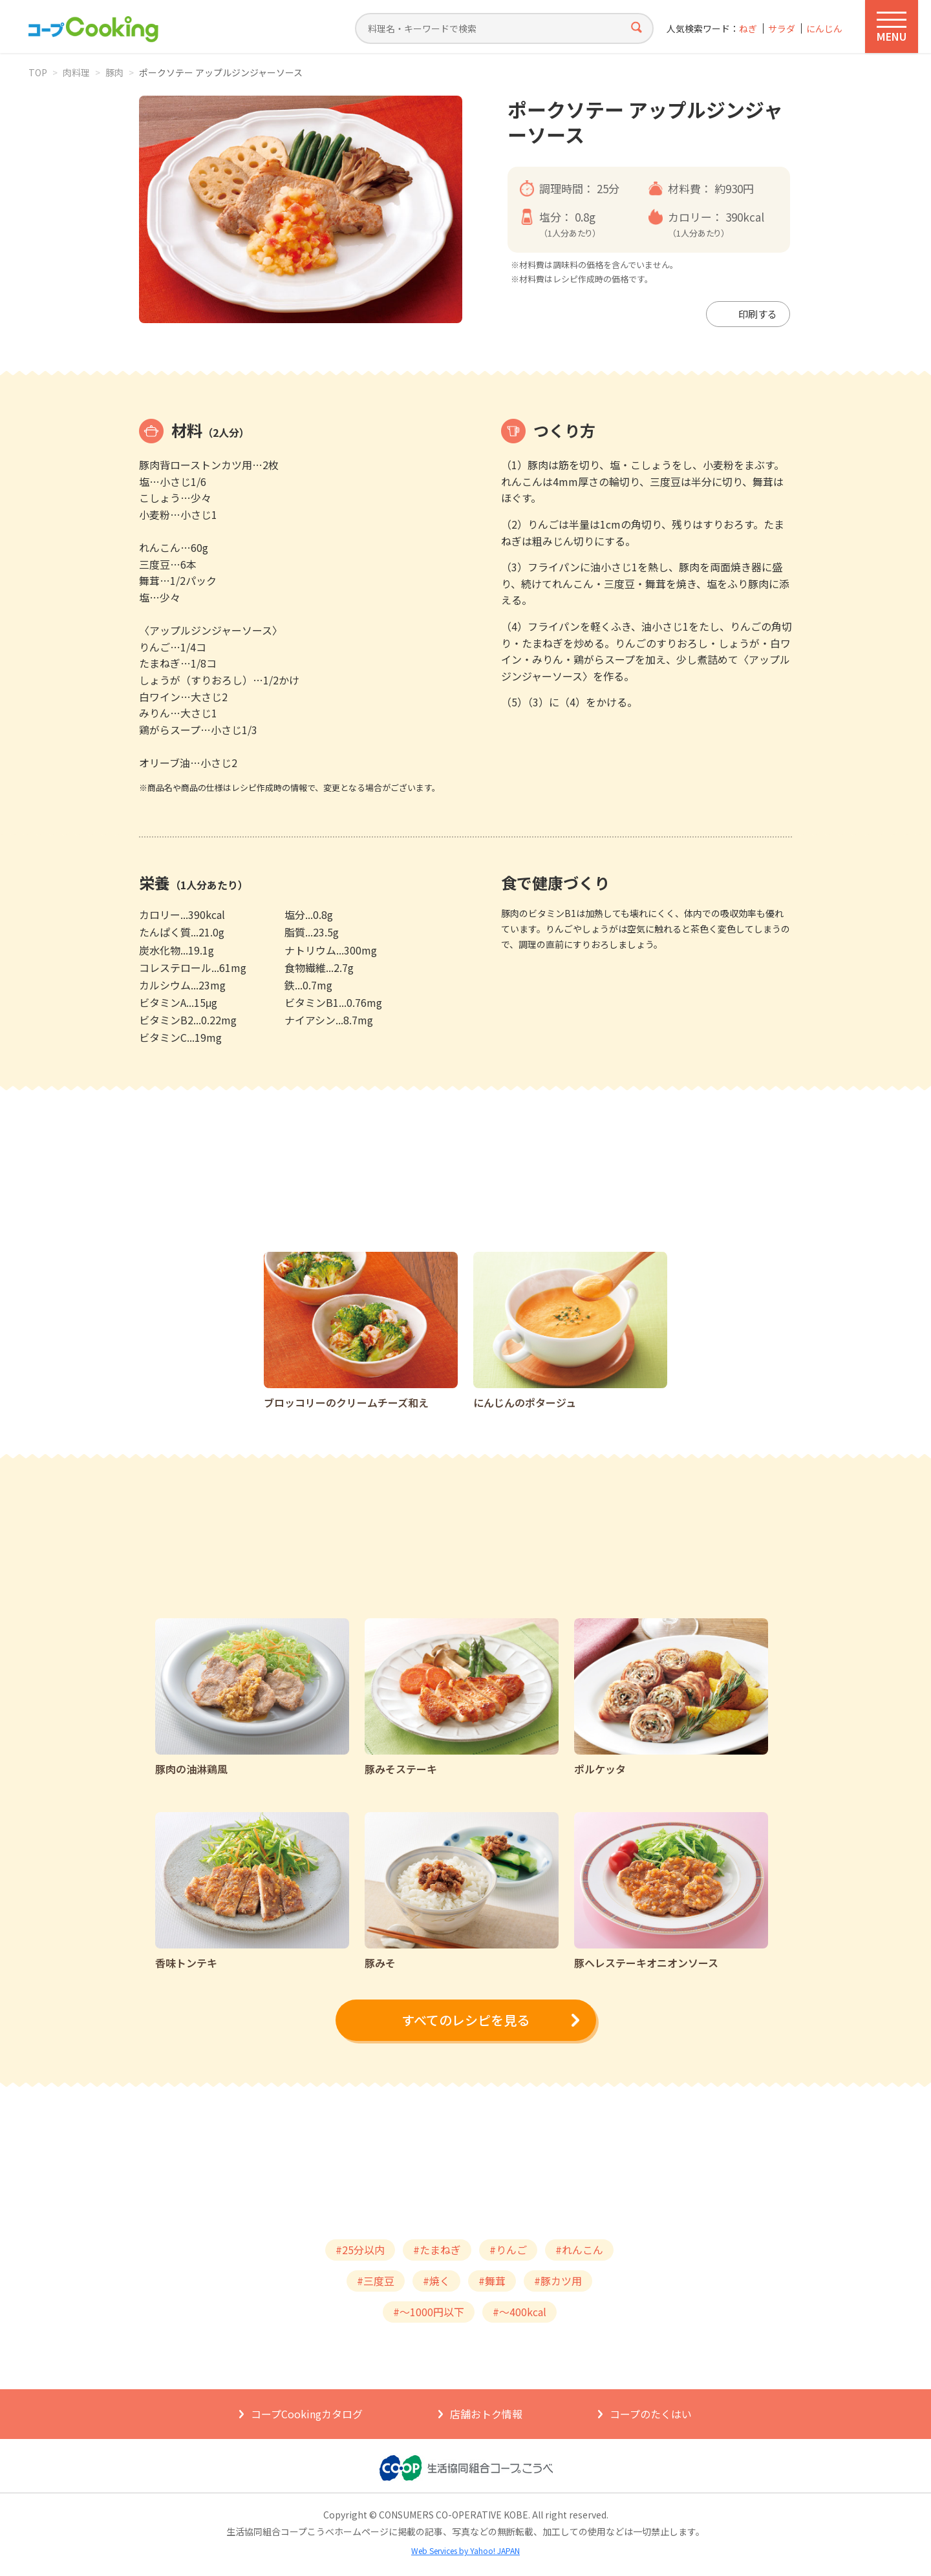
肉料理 (76, 72)
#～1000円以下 (428, 2311)
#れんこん (579, 2249)
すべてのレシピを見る (465, 2020)
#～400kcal (519, 2311)
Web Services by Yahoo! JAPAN (465, 2550)
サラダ (781, 28)
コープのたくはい (651, 2414)
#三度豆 (375, 2280)
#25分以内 (360, 2249)
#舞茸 (492, 2280)
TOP (37, 72)
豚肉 (114, 72)
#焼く (436, 2280)
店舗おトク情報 (486, 2414)
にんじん (824, 28)
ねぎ (748, 28)
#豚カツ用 (558, 2280)
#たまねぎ (437, 2249)
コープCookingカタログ (307, 2414)
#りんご (508, 2249)
